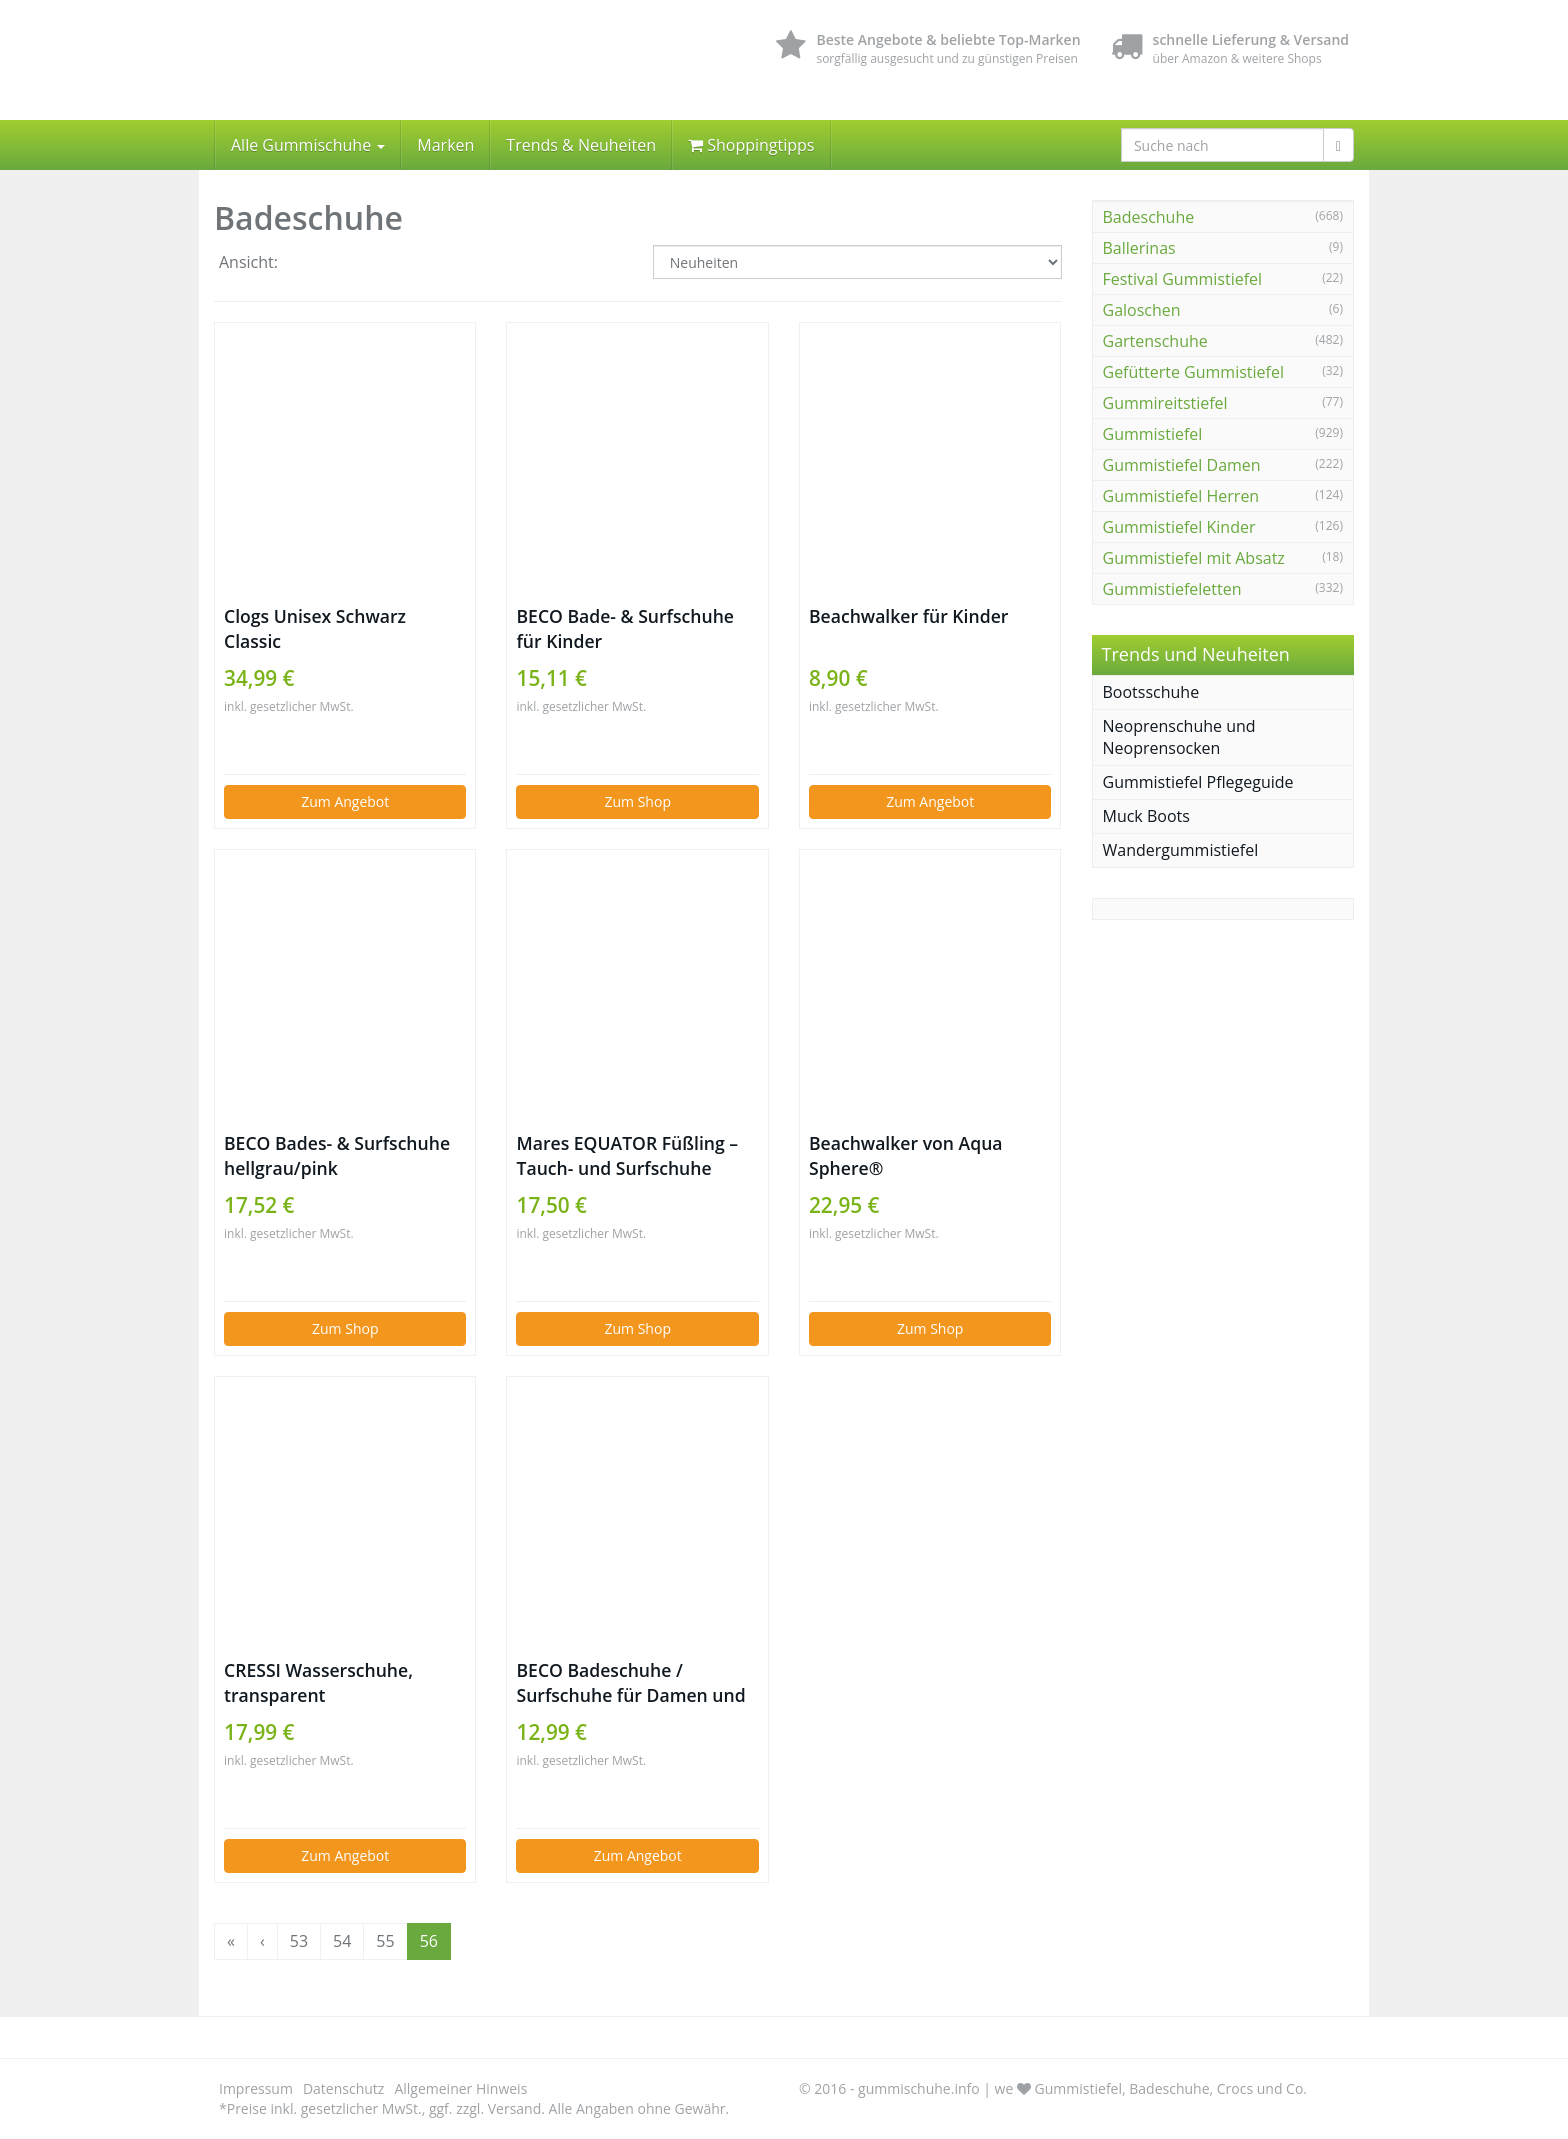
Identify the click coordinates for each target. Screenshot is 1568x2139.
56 (429, 1941)
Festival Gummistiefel (1183, 279)
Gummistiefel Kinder (1179, 527)
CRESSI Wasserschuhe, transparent (318, 1682)
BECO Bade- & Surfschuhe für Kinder (624, 628)
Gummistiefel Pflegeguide (1198, 782)
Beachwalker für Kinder (908, 616)
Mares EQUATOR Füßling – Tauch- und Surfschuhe (627, 1155)
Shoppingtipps (751, 145)
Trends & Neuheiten (581, 145)
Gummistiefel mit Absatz (1194, 558)
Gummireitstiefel (1165, 403)
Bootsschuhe (1151, 692)
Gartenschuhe (1155, 341)
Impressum (256, 2088)
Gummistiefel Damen (1182, 465)
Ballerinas (1139, 248)
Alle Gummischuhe (308, 145)
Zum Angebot (345, 801)
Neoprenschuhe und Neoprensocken (1179, 737)
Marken (445, 145)
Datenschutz (343, 2088)
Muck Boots (1146, 816)
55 (385, 1941)
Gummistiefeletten (1172, 589)
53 (299, 1941)
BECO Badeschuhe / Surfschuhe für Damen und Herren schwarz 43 (630, 1683)
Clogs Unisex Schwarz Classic (315, 628)
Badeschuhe (1149, 217)
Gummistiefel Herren (1181, 496)
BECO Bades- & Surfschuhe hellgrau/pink (337, 1155)
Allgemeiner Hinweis (460, 2088)
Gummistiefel (1153, 434)
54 (342, 1941)
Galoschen (1142, 310)
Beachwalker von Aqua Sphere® (906, 1155)
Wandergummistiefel (1181, 850)
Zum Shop (638, 801)
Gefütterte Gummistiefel (1193, 372)
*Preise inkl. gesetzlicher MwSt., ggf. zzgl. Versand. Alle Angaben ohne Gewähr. (474, 2108)
